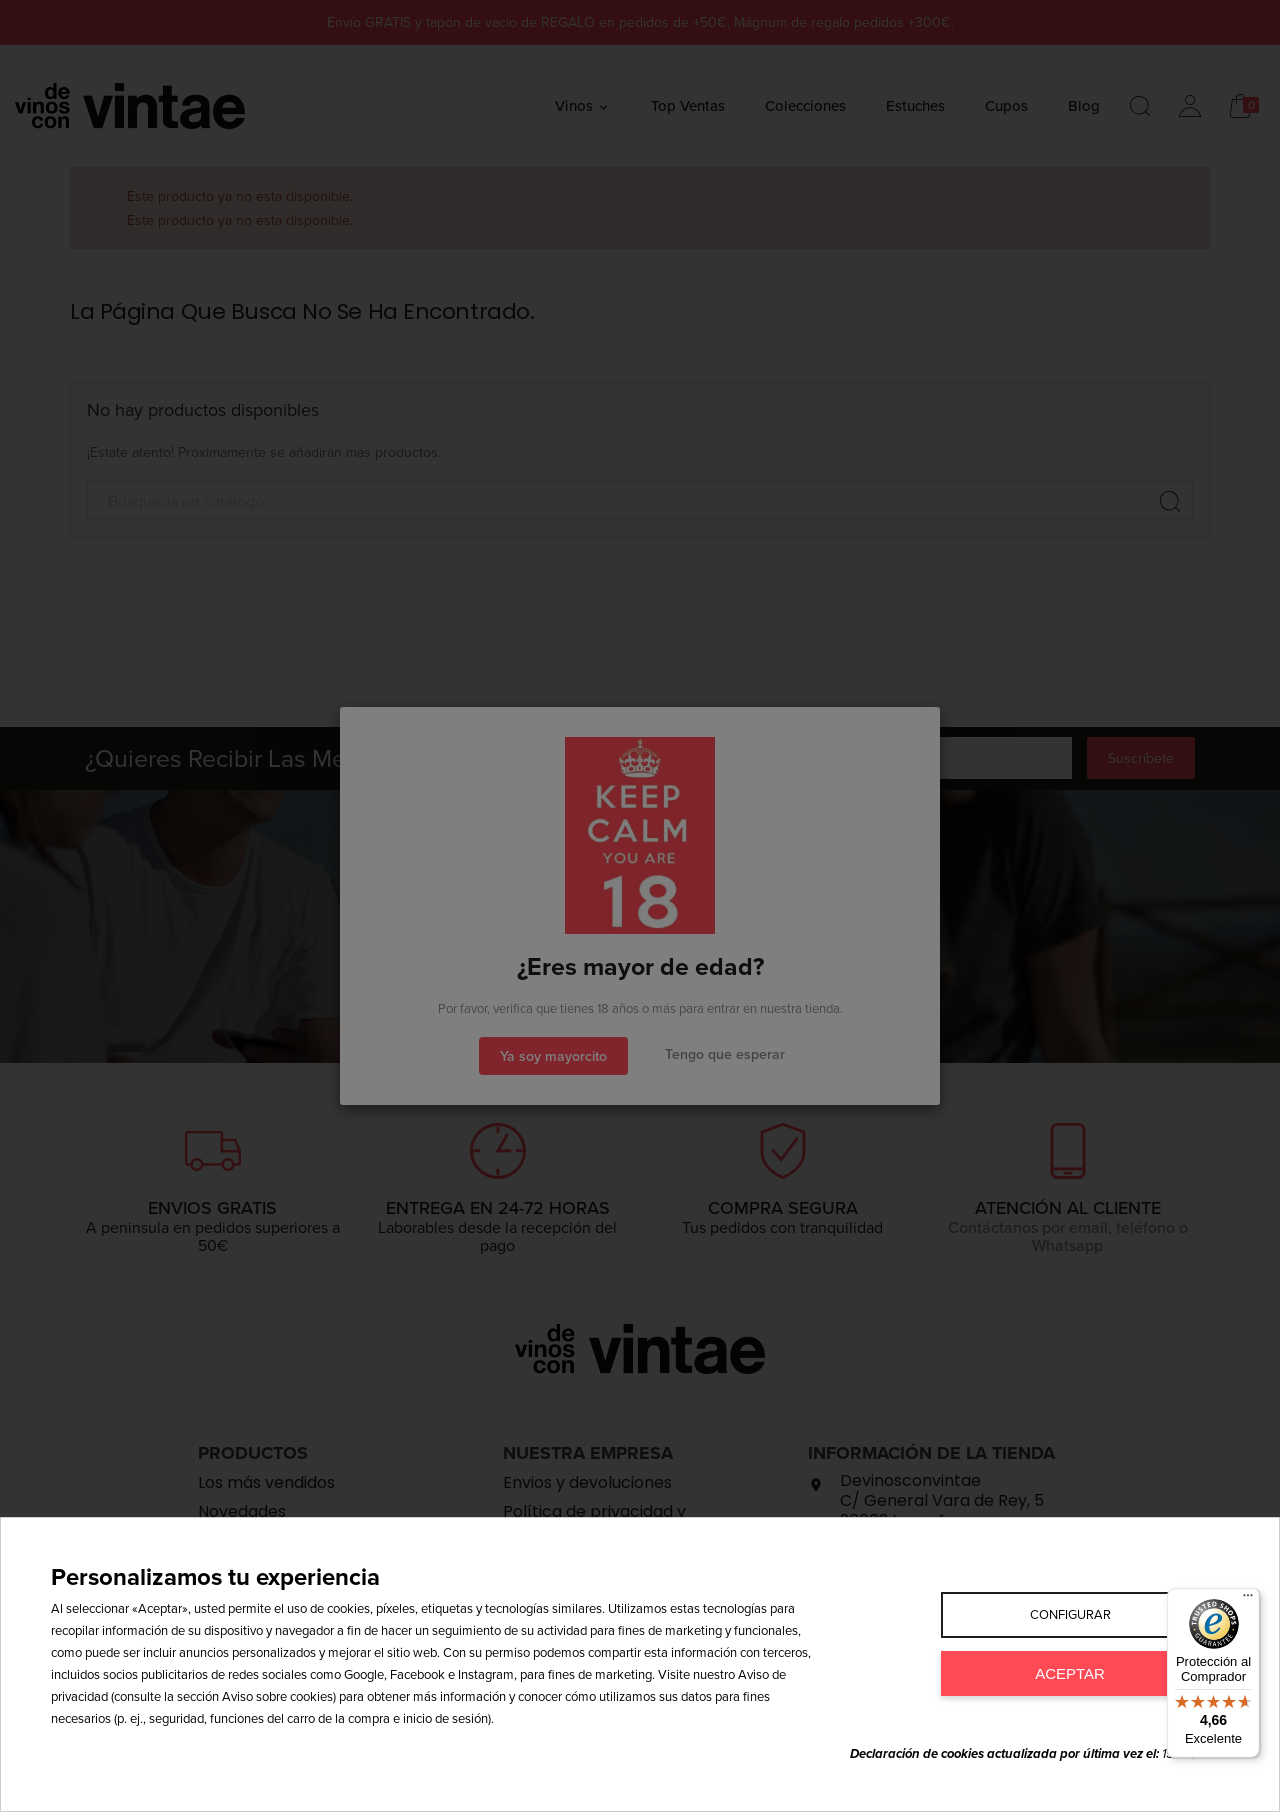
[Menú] (1248, 1600)
